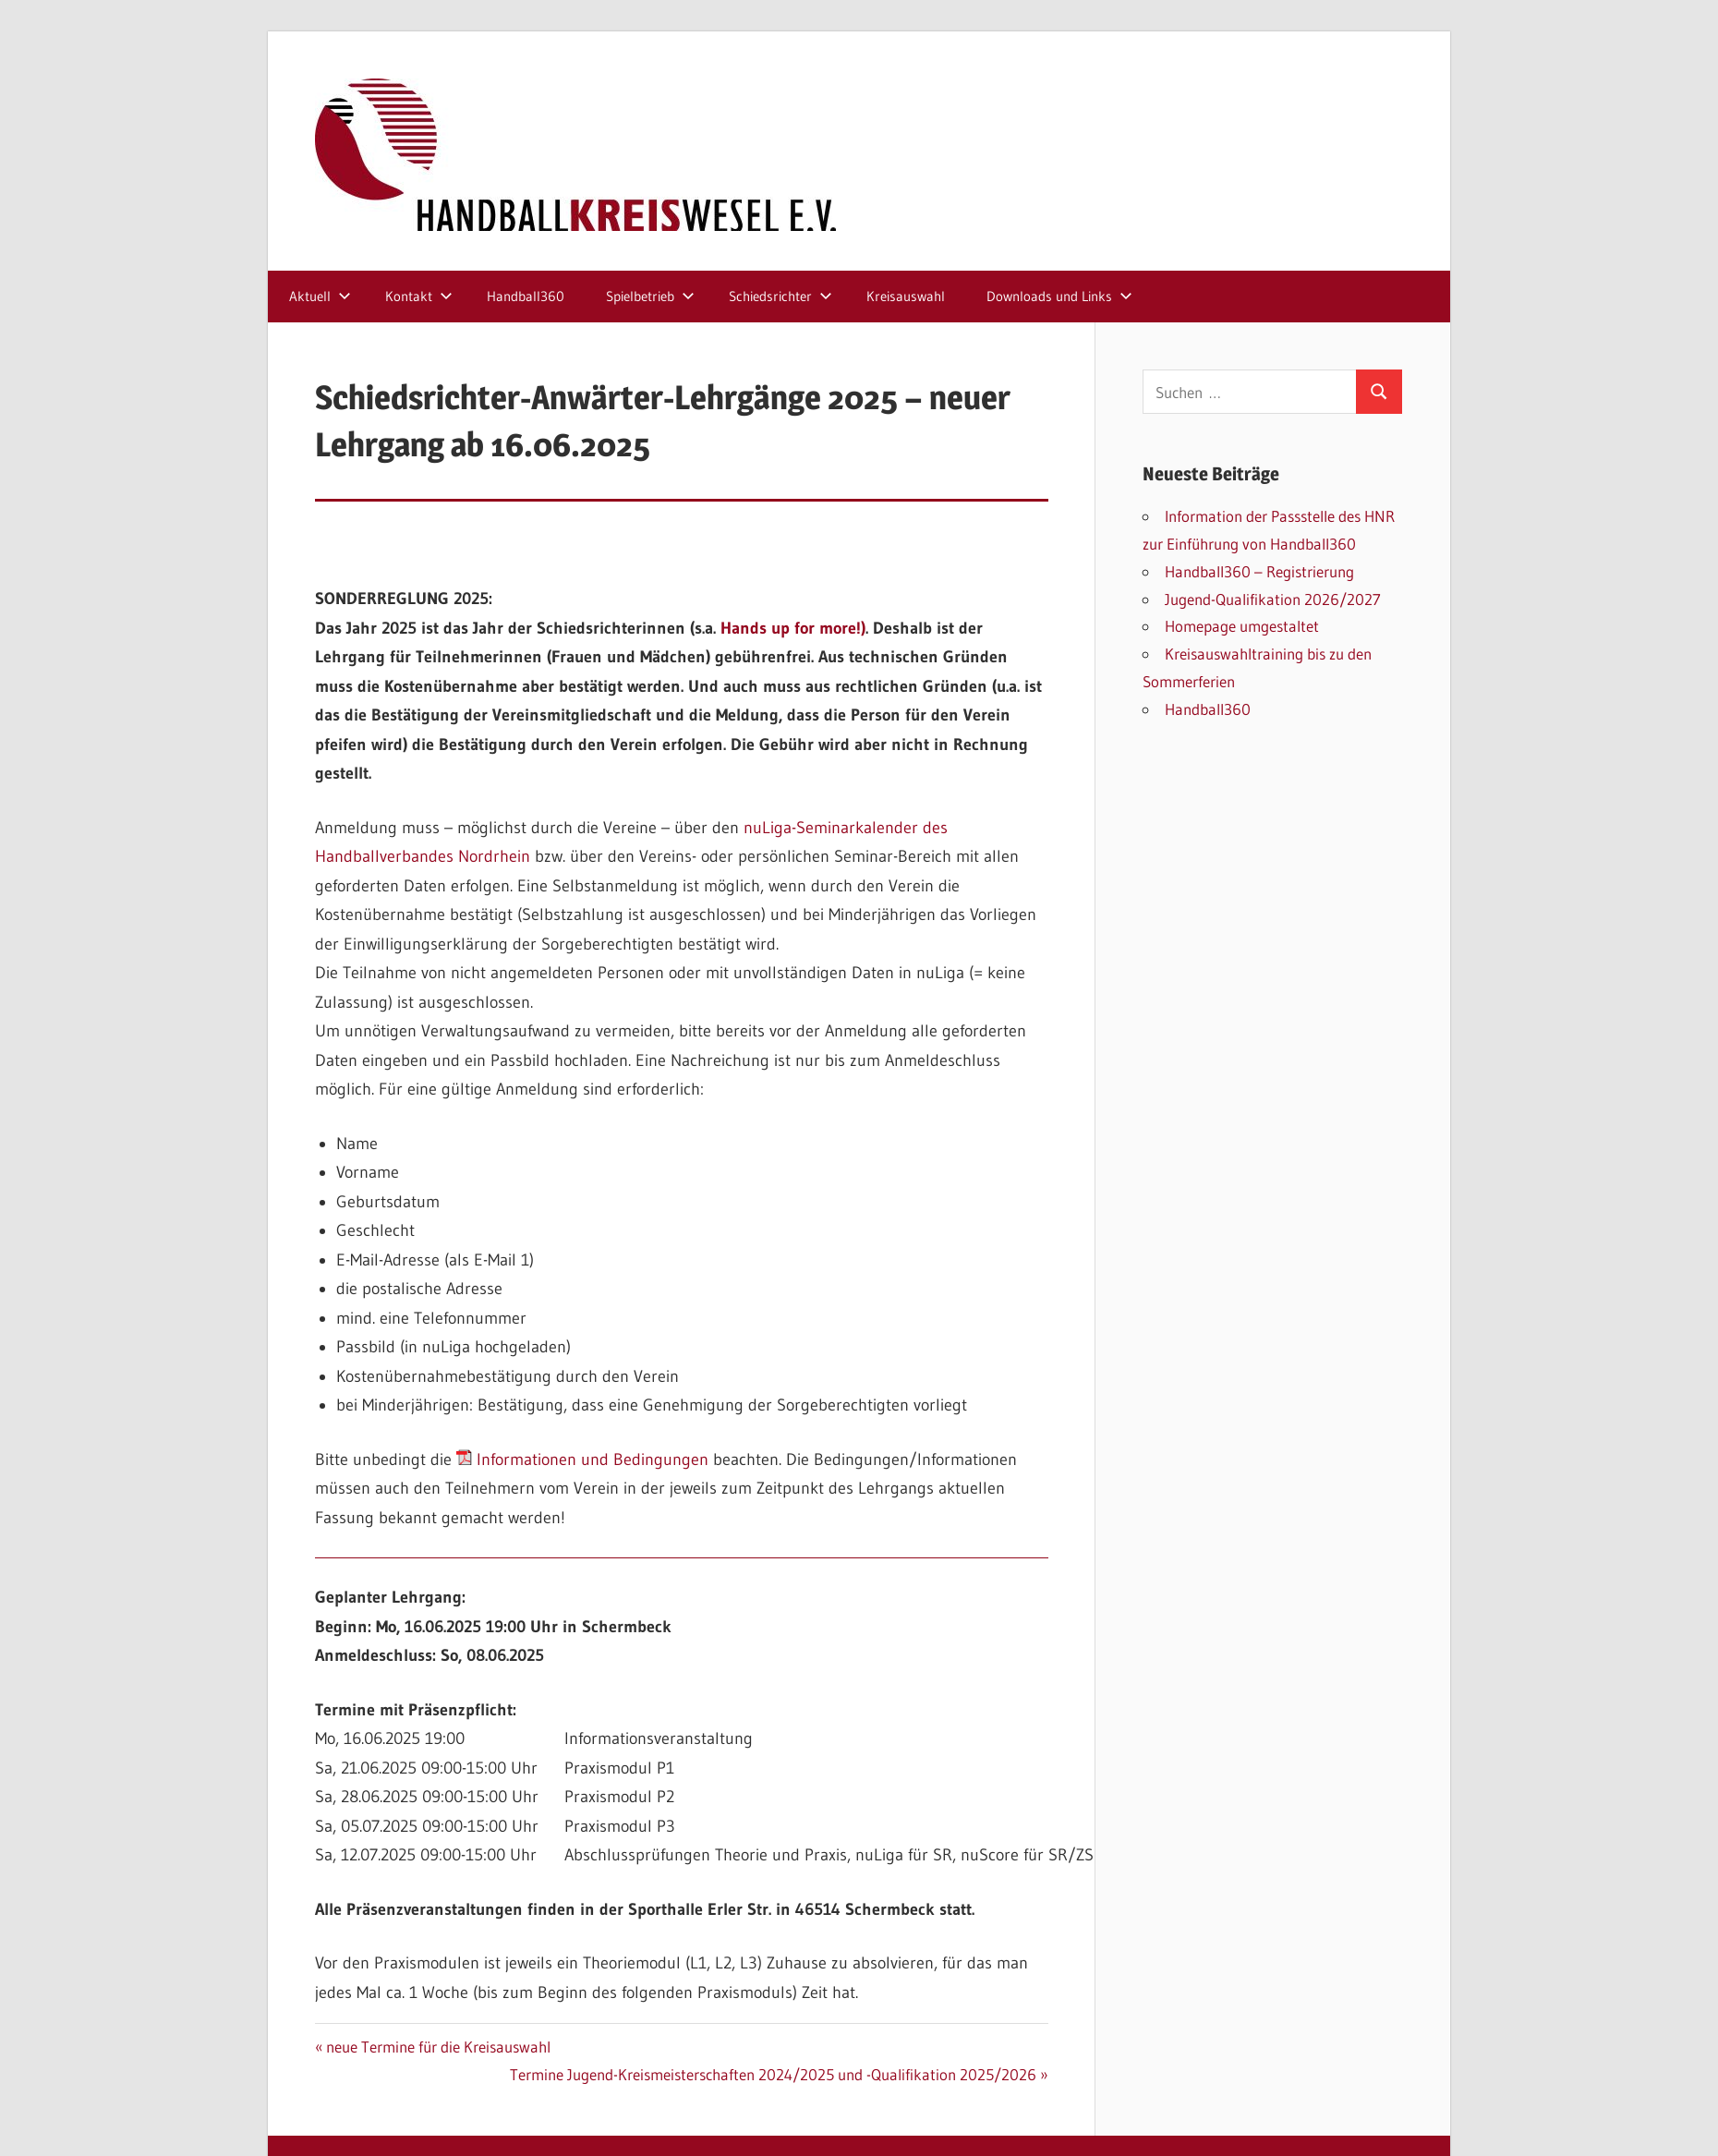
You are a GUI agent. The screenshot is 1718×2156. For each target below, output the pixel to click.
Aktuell (320, 296)
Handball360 (525, 296)
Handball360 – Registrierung (1259, 571)
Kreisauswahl (905, 296)
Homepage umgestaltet (1242, 626)
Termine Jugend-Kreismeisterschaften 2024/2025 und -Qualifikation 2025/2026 (773, 2074)
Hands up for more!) (792, 628)
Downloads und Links (1059, 296)
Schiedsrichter (780, 296)
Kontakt (419, 296)
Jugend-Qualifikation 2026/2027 (1273, 599)
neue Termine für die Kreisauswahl (437, 2046)
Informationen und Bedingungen (582, 1459)
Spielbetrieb (650, 296)
